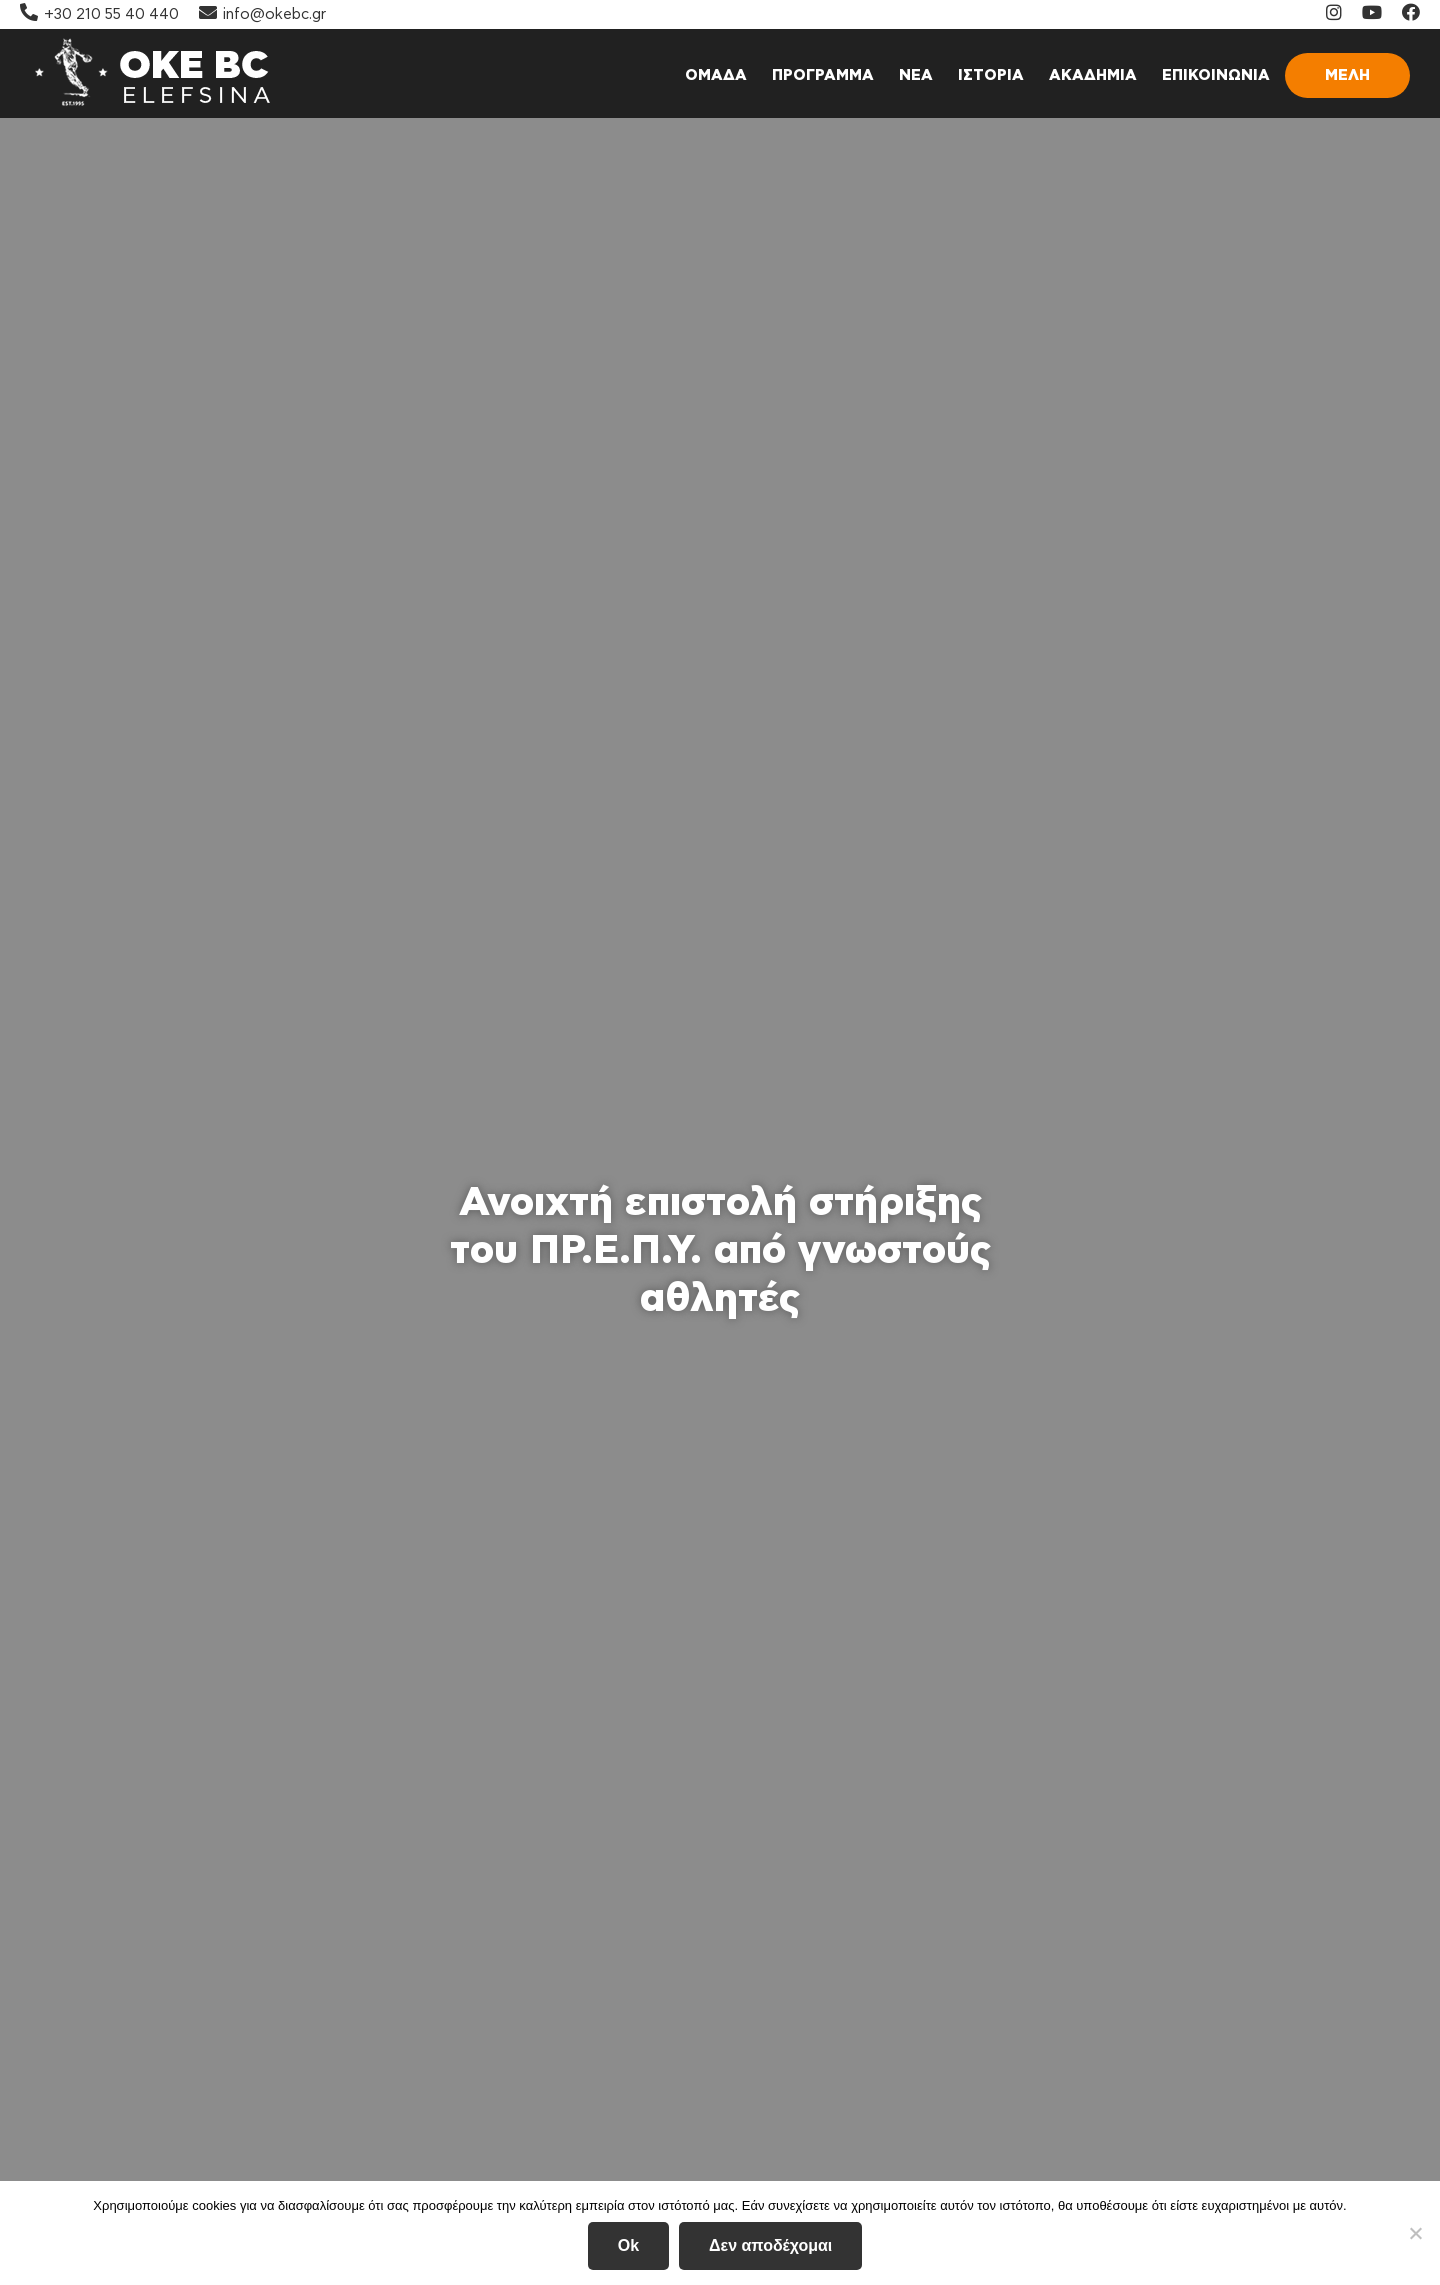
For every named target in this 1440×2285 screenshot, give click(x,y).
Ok (628, 2245)
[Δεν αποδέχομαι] (1415, 2233)
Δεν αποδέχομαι (770, 2245)
